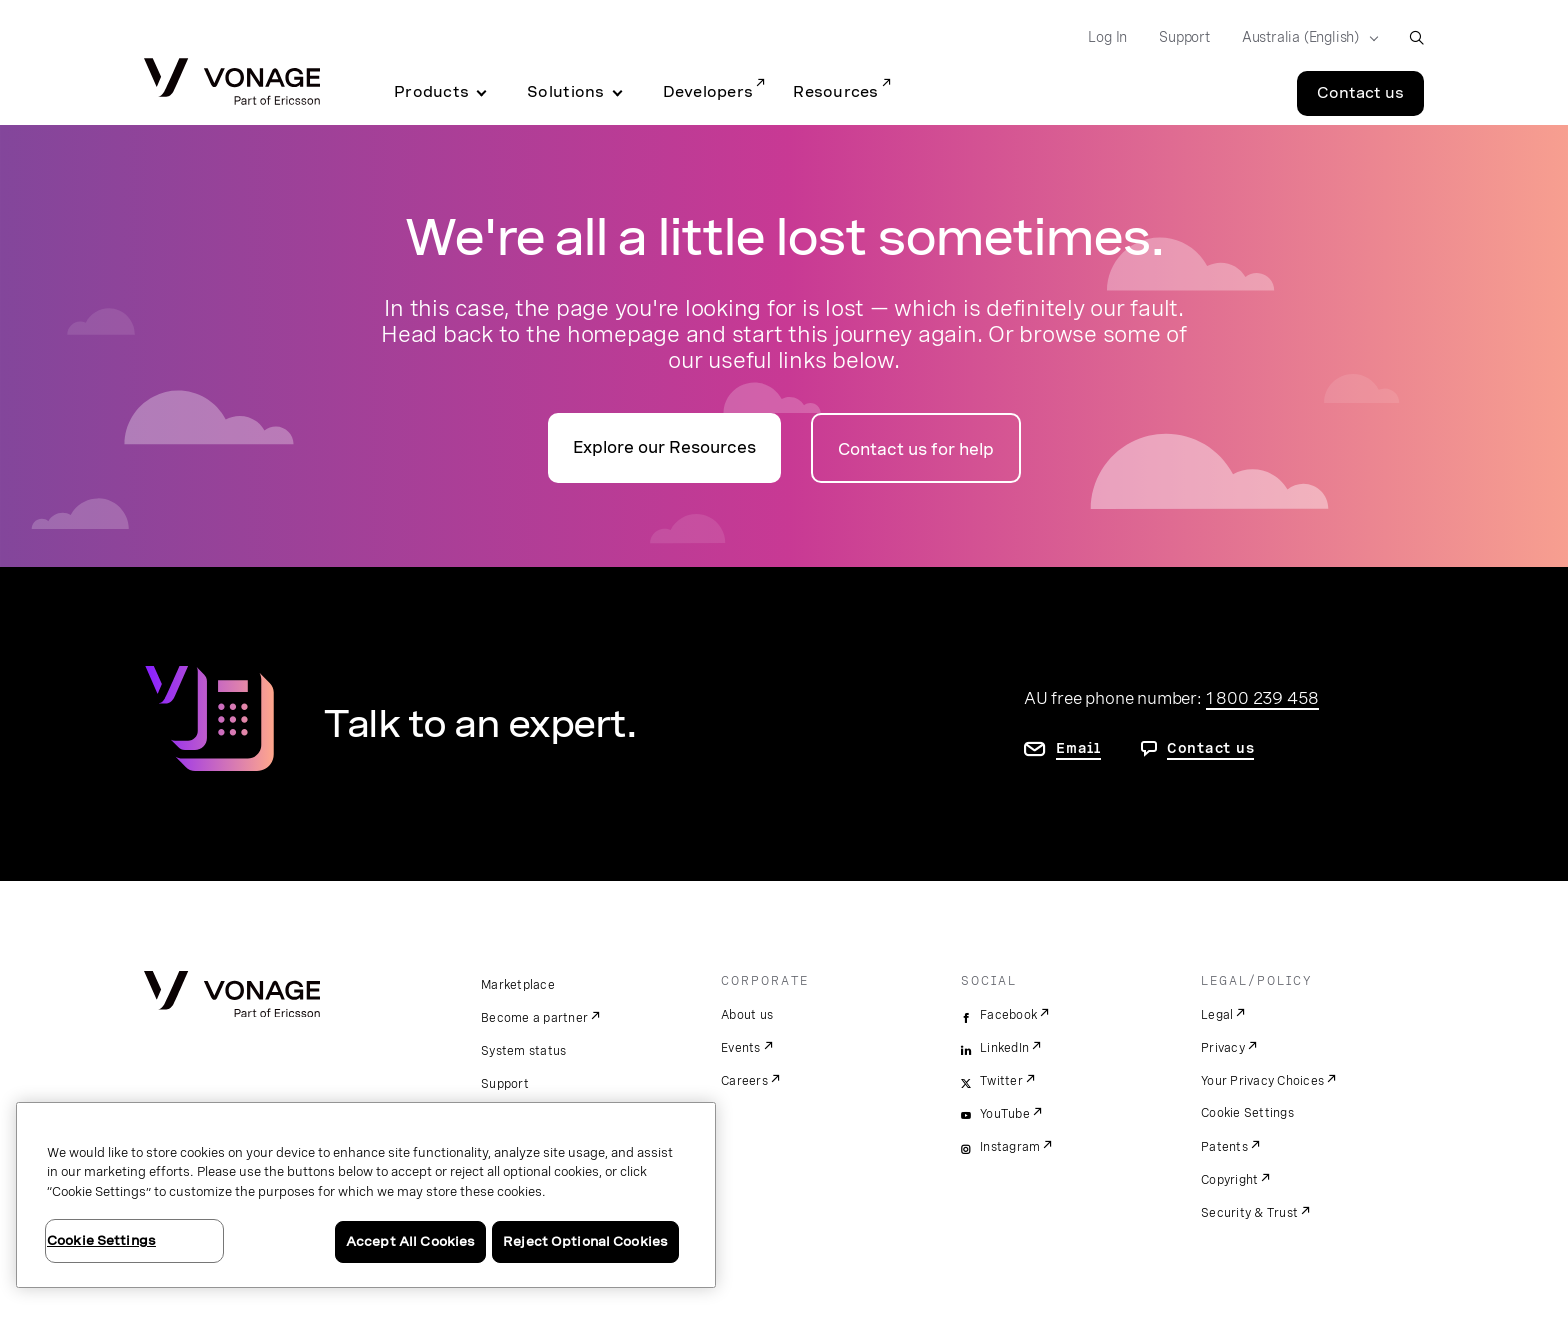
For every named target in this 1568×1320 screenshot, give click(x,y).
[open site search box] (1416, 37)
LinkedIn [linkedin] (1004, 1048)
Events (741, 1048)
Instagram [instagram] (1010, 1147)
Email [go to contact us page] (1078, 748)
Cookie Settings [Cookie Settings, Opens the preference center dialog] (101, 1240)
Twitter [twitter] (1001, 1081)
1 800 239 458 (1262, 698)
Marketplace (518, 985)
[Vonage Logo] (232, 83)
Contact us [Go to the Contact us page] (1360, 93)
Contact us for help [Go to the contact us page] (916, 449)
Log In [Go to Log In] (1107, 37)
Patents (1224, 1147)
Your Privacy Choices (1262, 1081)
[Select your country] (1304, 38)
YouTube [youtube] (1005, 1114)
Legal (1217, 1015)
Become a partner (534, 1018)
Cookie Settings (1247, 1113)
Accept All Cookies (410, 1241)
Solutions (565, 92)
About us (747, 1015)
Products (431, 92)
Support (505, 1084)
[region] (366, 1195)
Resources (835, 92)
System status (523, 1051)
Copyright (1229, 1180)
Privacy (1223, 1048)
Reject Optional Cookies (585, 1241)
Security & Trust (1249, 1213)
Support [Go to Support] (1184, 37)
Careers (744, 1081)
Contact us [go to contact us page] (1211, 748)
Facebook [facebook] (1008, 1015)
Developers (708, 92)
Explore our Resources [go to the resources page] (664, 447)
